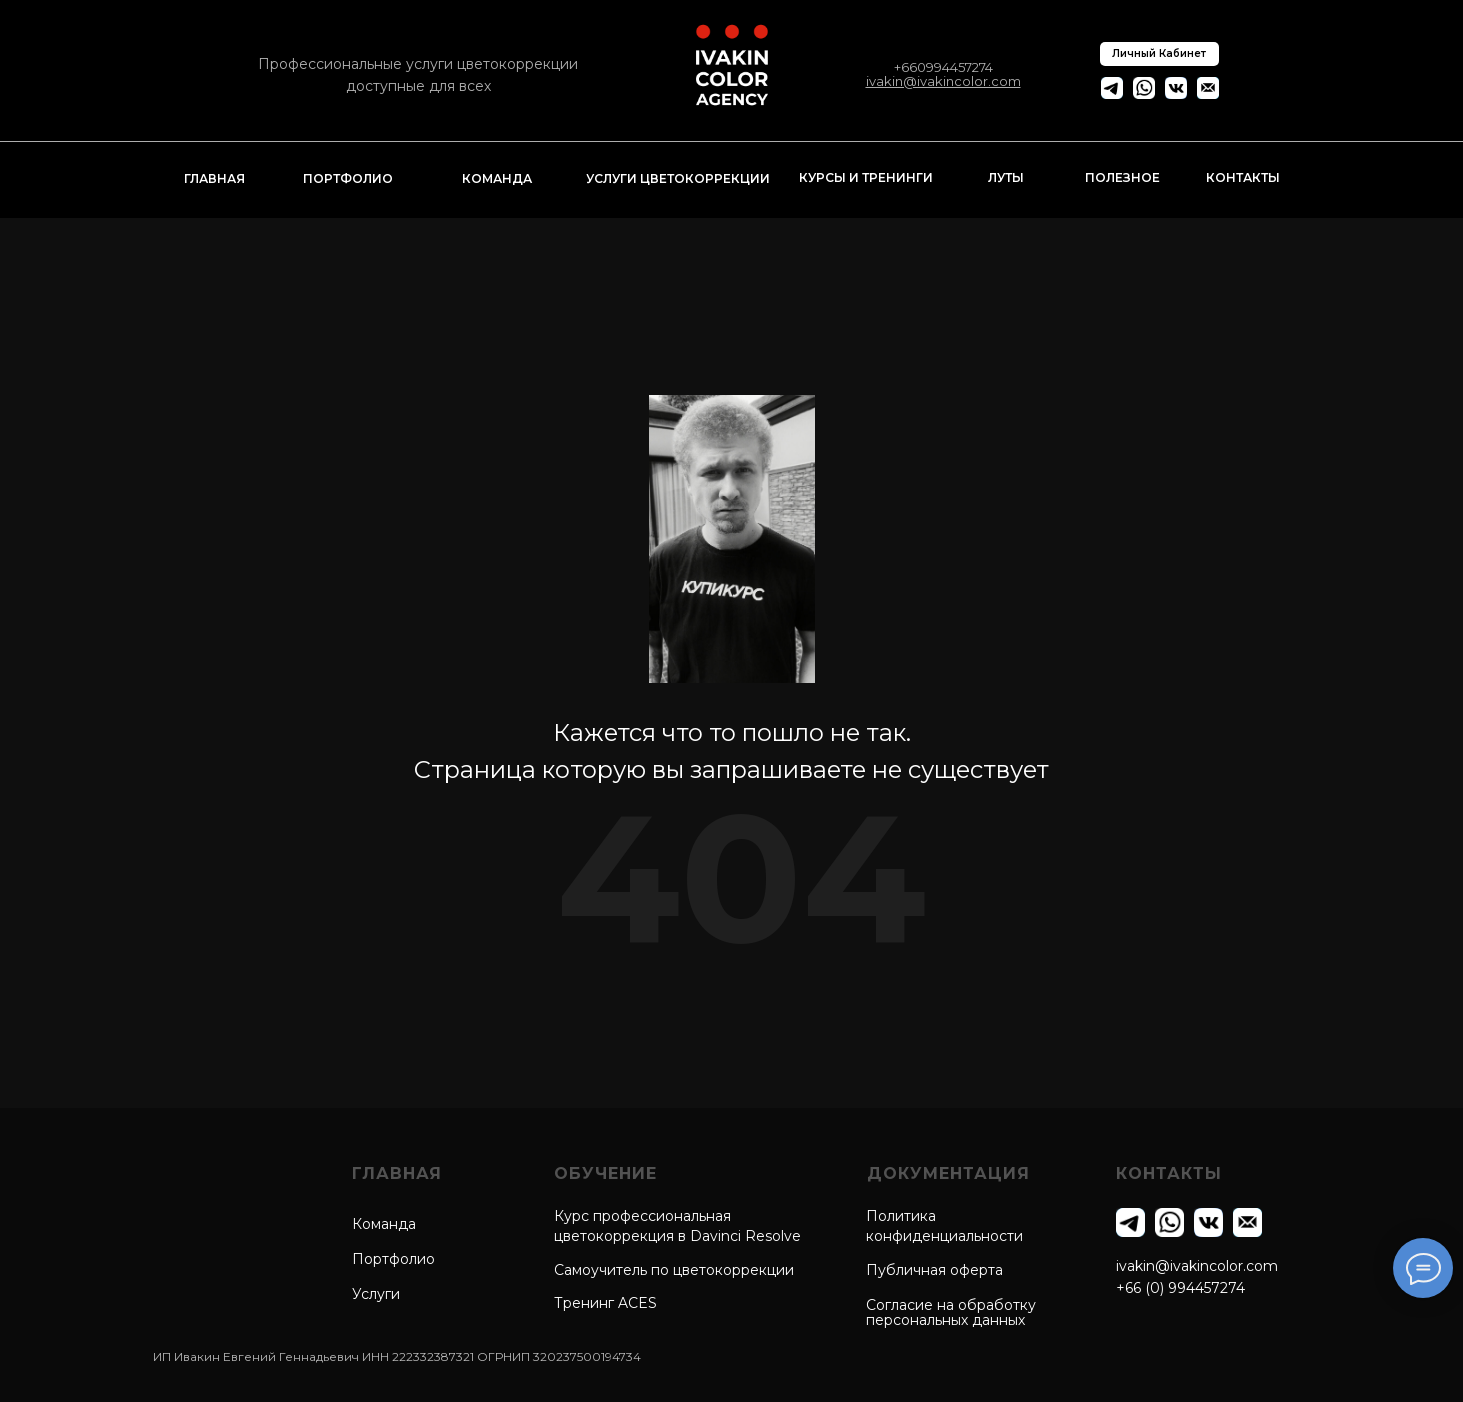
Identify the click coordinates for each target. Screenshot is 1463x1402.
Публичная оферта (934, 1270)
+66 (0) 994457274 (1180, 1288)
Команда (384, 1224)
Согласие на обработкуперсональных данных (951, 1312)
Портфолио (393, 1259)
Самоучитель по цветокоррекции (674, 1270)
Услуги (376, 1294)
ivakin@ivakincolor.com (1197, 1266)
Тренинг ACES (605, 1303)
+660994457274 (943, 67)
